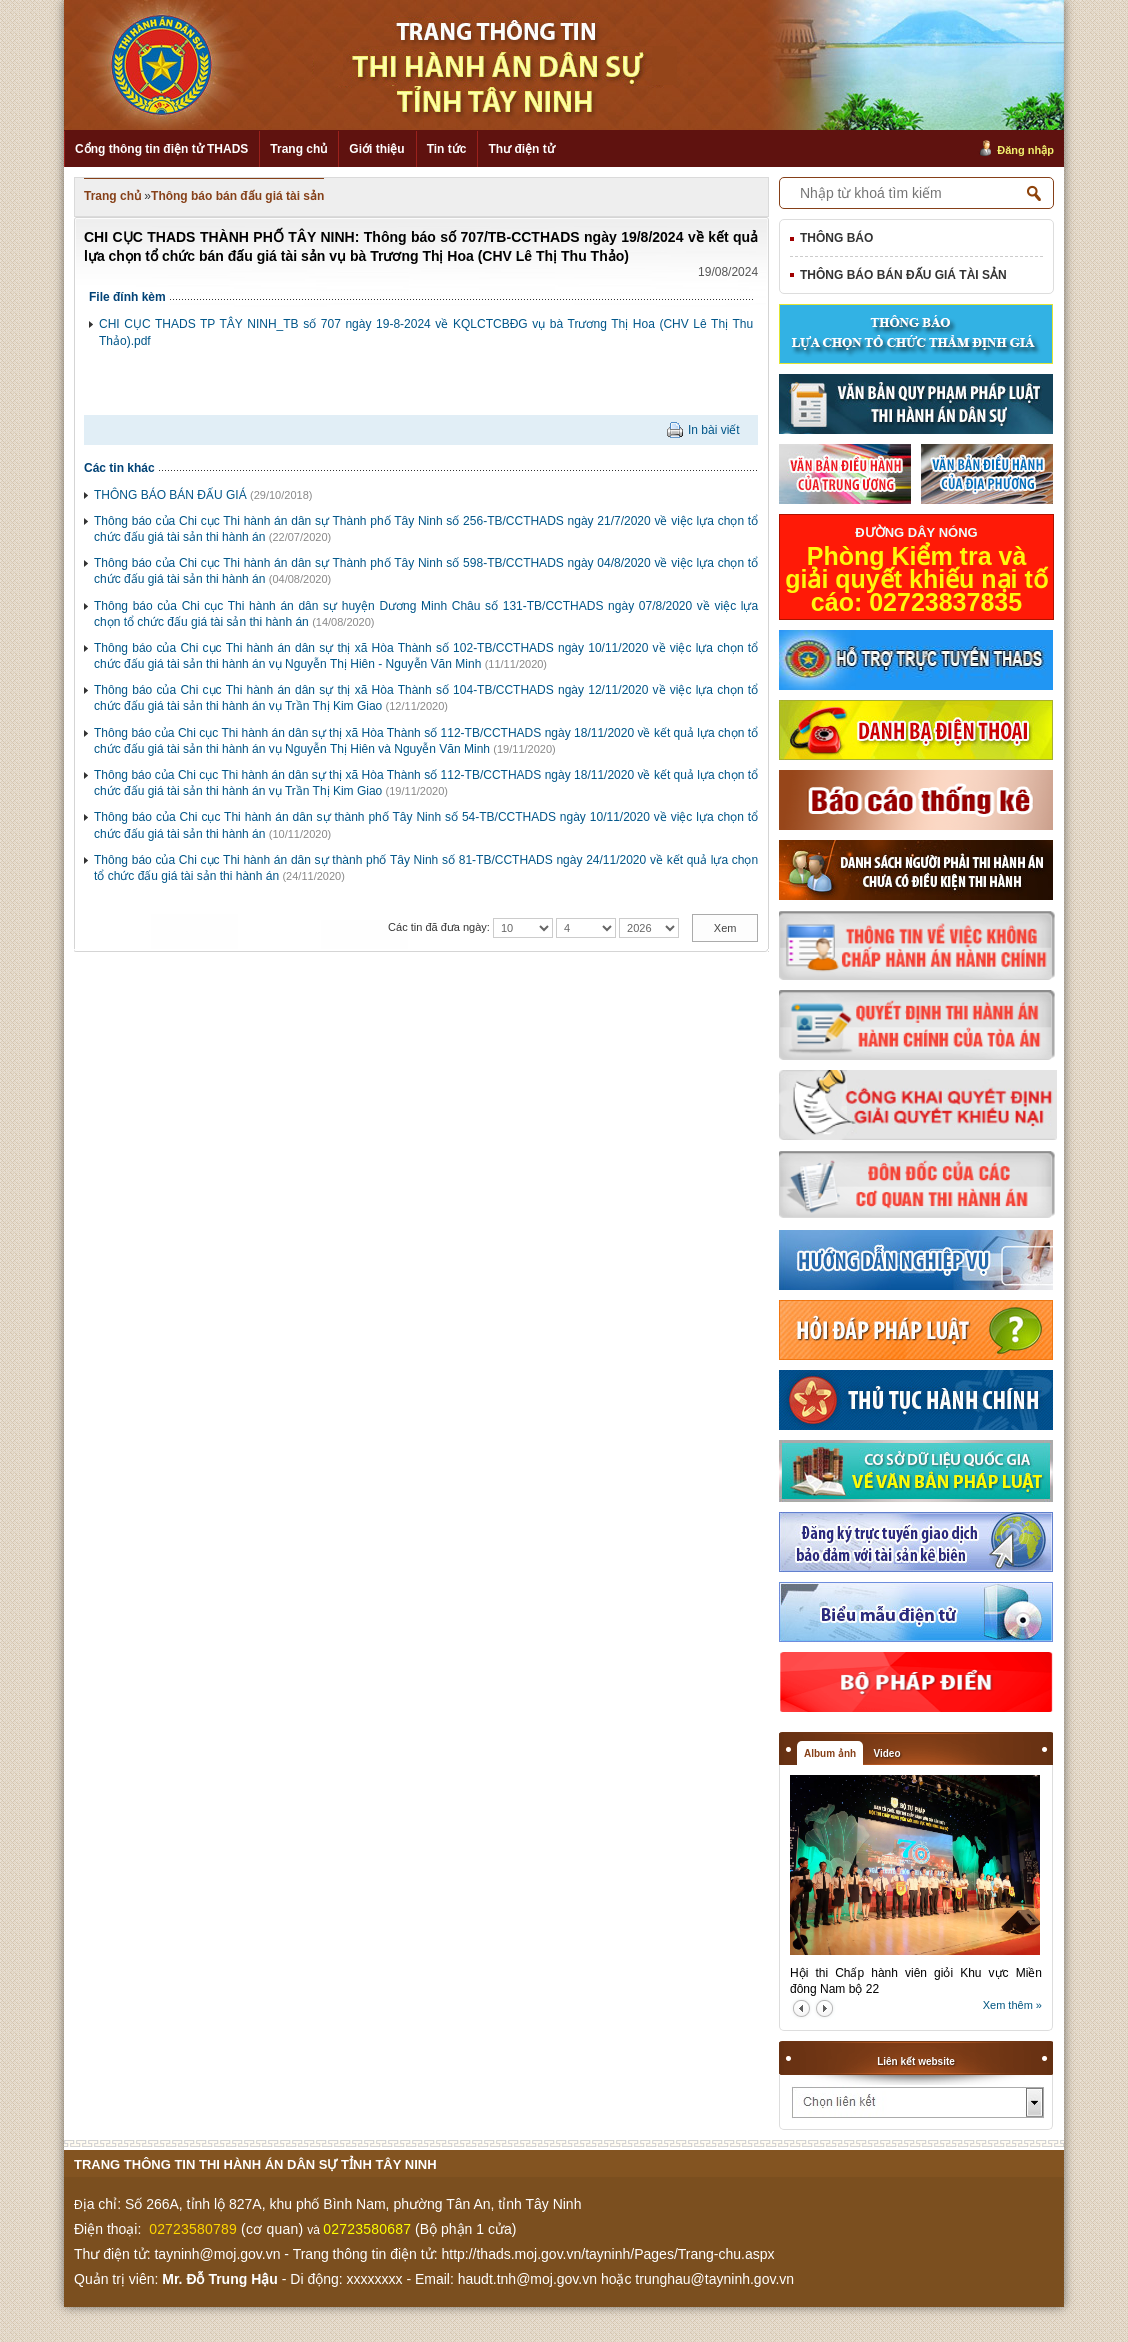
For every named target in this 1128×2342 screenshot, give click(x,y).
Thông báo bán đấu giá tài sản (237, 196)
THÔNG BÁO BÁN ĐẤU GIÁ (170, 495)
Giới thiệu (376, 149)
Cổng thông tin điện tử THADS (161, 149)
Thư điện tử (521, 149)
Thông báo (836, 238)
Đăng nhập (1025, 150)
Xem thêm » (1012, 2005)
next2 (824, 2008)
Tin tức (447, 149)
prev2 (801, 2008)
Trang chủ (298, 149)
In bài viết (714, 430)
